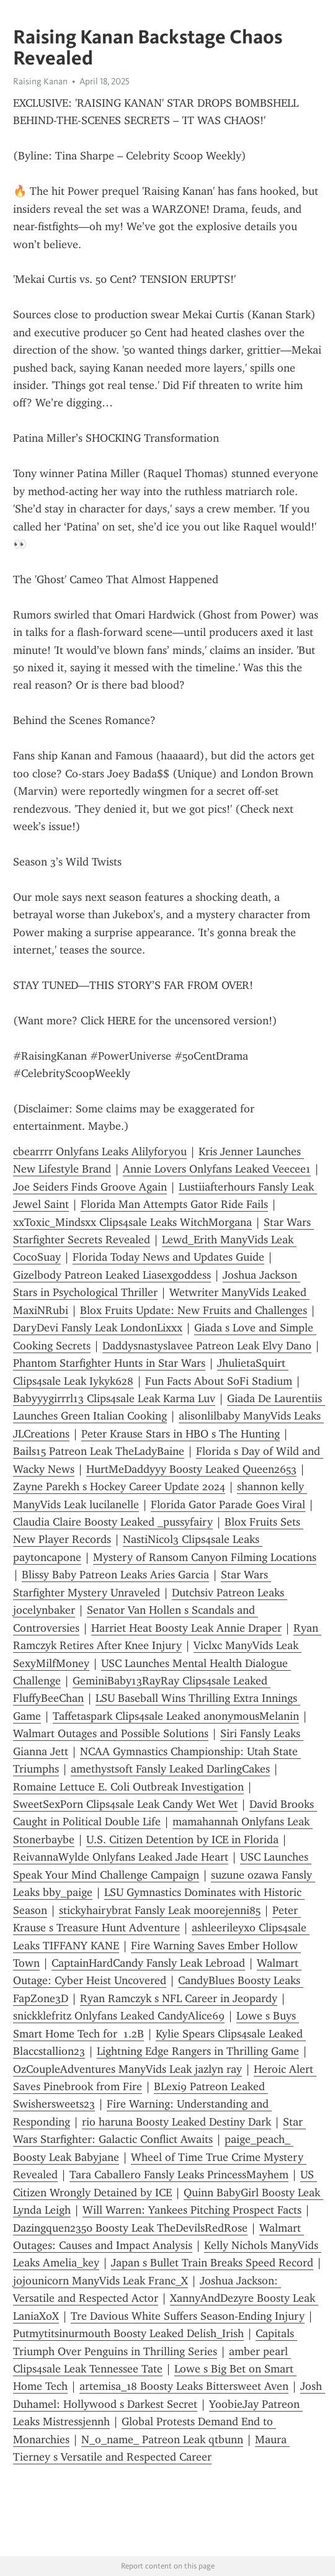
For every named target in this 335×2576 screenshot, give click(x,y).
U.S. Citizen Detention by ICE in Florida (182, 1839)
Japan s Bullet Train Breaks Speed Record (212, 2263)
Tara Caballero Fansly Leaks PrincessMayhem (178, 2174)
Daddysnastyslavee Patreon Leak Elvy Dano (206, 1346)
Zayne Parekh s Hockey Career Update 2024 (119, 1486)
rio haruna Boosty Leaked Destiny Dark (176, 2122)
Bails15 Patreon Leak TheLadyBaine (98, 1451)
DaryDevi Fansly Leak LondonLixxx (97, 1328)
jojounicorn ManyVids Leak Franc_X (100, 2281)
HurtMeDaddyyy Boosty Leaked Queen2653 (191, 1469)
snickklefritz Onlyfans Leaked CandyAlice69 (119, 2016)
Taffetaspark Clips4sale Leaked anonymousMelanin (176, 1716)
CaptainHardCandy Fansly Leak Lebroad (148, 1963)
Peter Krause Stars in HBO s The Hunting (180, 1434)
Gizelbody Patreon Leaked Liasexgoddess (112, 1275)
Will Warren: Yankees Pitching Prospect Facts (192, 2210)
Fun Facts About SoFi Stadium (218, 1381)
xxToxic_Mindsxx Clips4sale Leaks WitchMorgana (132, 1222)
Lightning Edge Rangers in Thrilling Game (198, 2051)
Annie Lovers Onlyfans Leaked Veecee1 (217, 1169)
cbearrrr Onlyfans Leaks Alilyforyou (100, 1151)
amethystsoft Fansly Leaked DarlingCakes (170, 1769)
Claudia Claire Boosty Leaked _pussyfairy (113, 1522)
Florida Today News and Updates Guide (168, 1257)
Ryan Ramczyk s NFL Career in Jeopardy (178, 1998)
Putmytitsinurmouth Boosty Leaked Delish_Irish (128, 2333)
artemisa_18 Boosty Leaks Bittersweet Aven (183, 2386)
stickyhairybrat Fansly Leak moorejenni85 (160, 1910)
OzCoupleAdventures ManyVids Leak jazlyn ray (127, 2069)
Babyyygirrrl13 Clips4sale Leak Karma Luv (114, 1398)
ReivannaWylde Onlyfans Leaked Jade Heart (120, 1857)
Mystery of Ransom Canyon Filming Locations (204, 1557)
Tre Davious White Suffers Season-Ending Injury (188, 2316)
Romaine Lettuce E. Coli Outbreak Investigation (128, 1787)
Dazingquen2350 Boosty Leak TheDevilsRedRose (130, 2228)
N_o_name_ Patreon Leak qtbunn (162, 2439)
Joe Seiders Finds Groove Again (90, 1187)
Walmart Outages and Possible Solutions (110, 1733)
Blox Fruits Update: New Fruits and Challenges (193, 1310)
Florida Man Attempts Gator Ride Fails (174, 1204)
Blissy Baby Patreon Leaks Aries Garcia (115, 1574)
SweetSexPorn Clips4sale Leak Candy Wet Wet (125, 1804)
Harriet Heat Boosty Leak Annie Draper (186, 1628)
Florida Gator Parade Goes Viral (228, 1504)
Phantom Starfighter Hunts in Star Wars (109, 1363)
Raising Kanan (40, 81)
